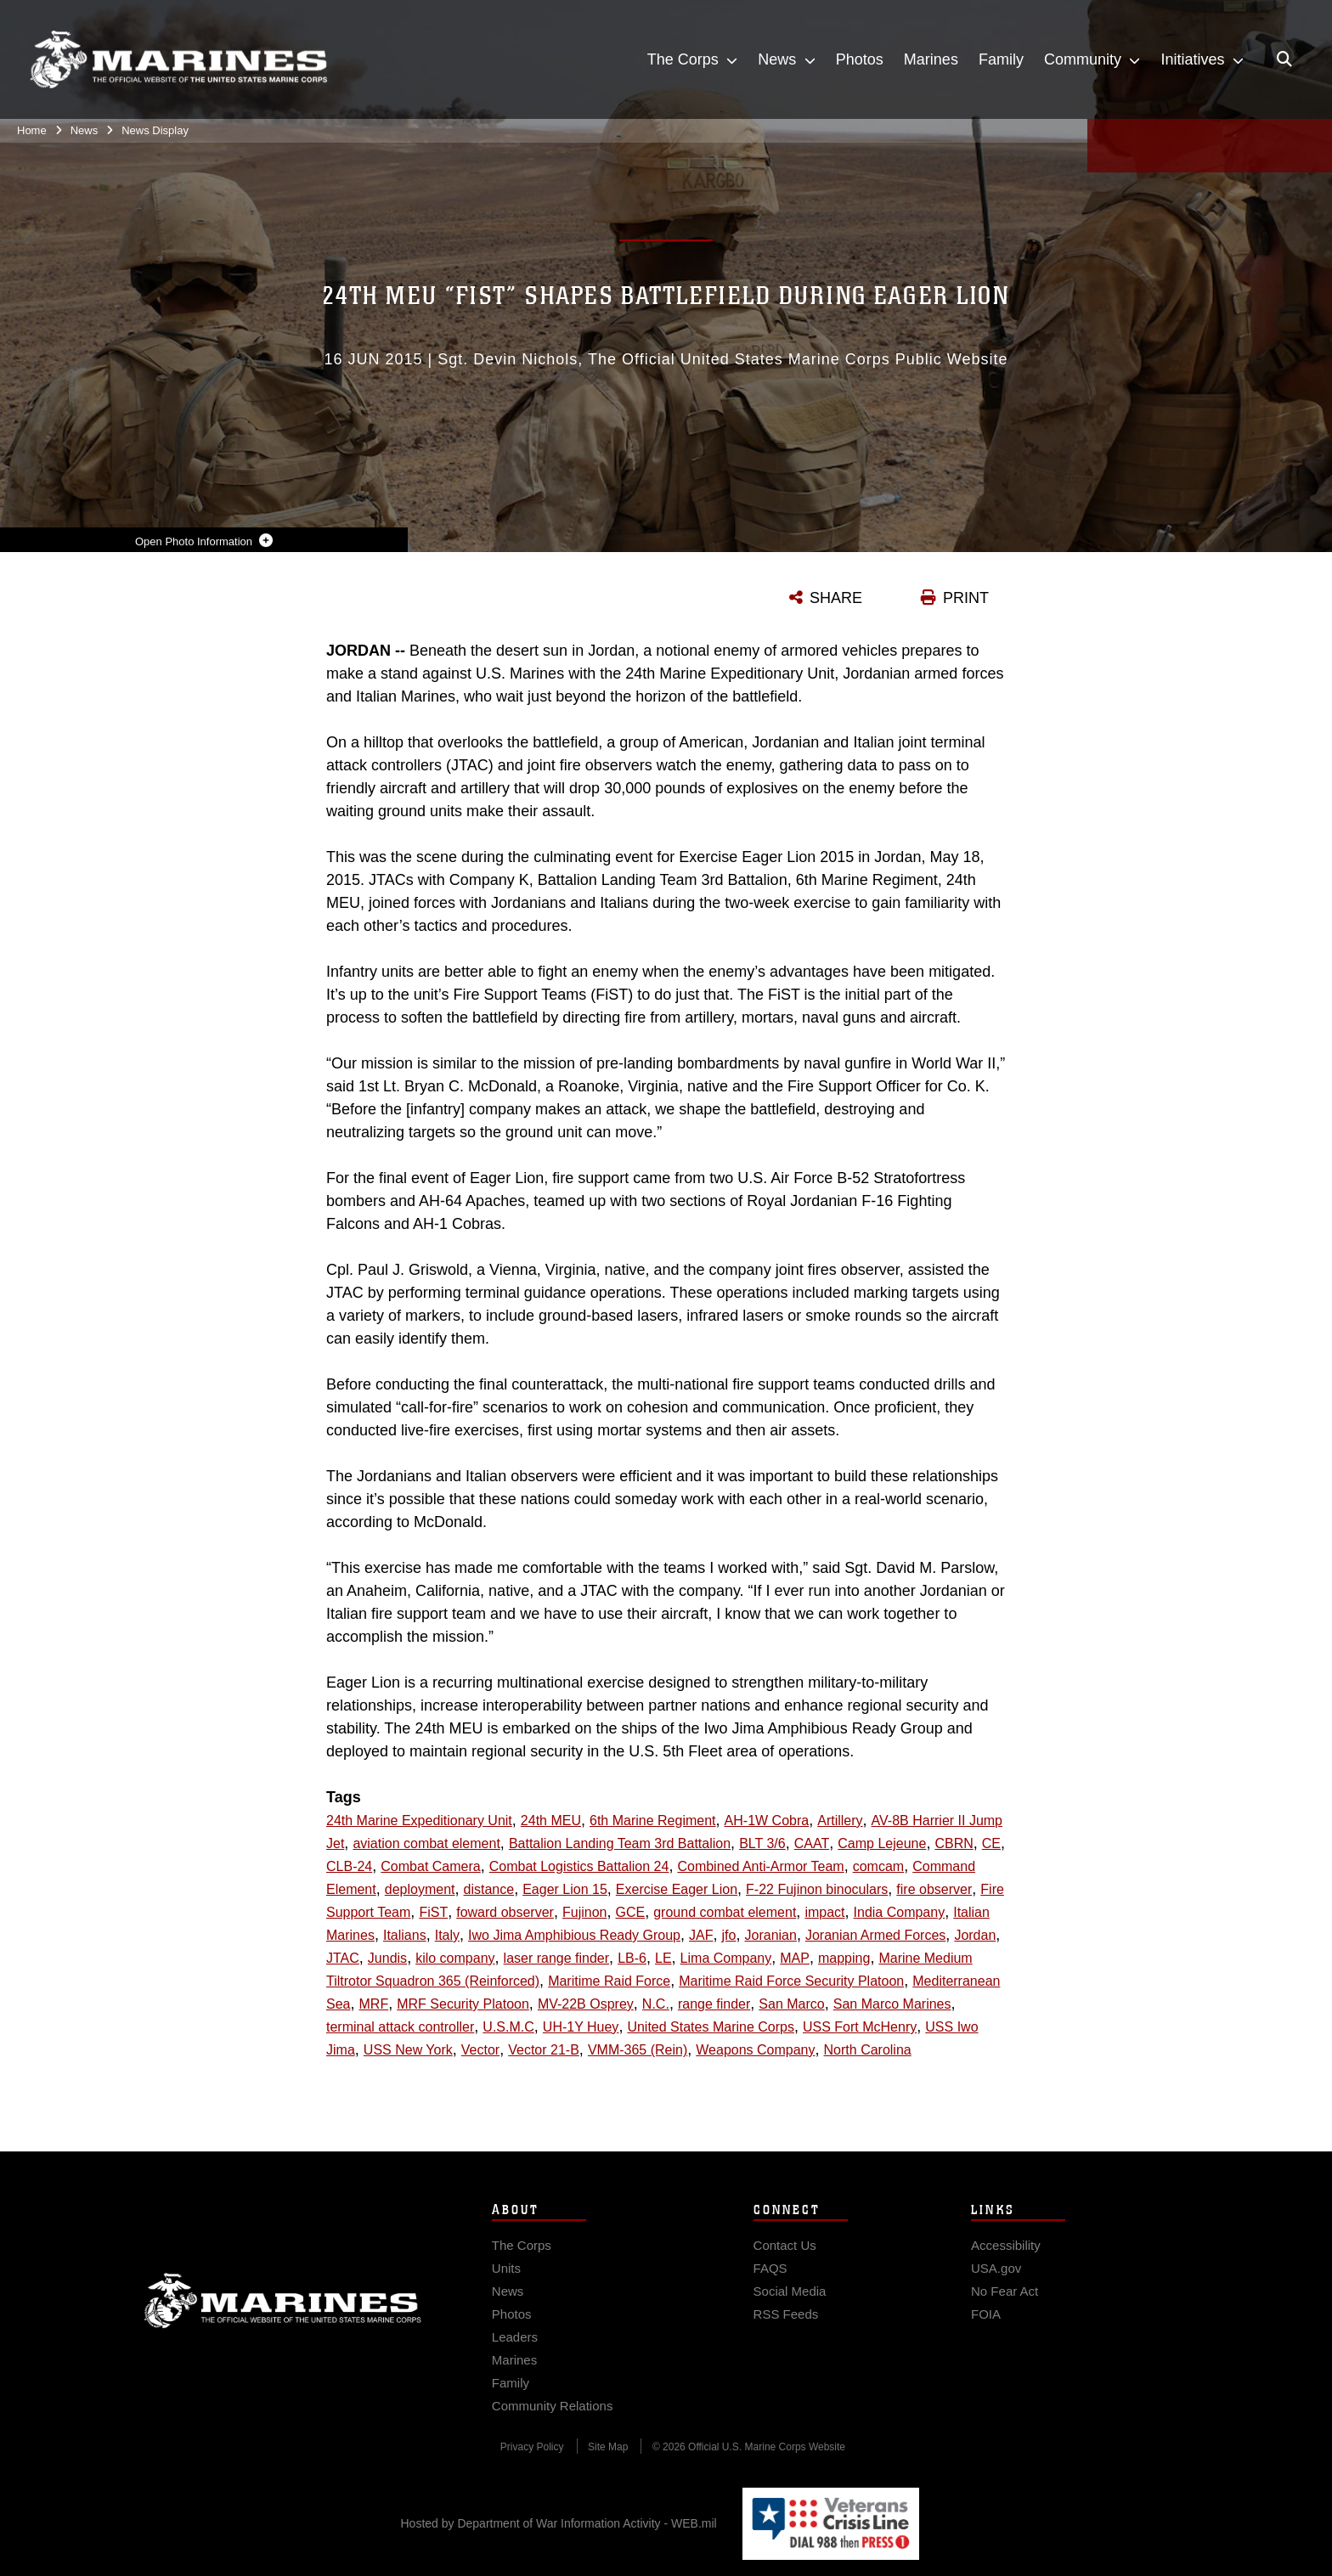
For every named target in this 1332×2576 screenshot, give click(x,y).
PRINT (966, 597)
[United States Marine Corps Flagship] (178, 60)
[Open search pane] (1284, 59)
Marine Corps (283, 2316)
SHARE (836, 597)
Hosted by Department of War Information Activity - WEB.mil (559, 2523)
